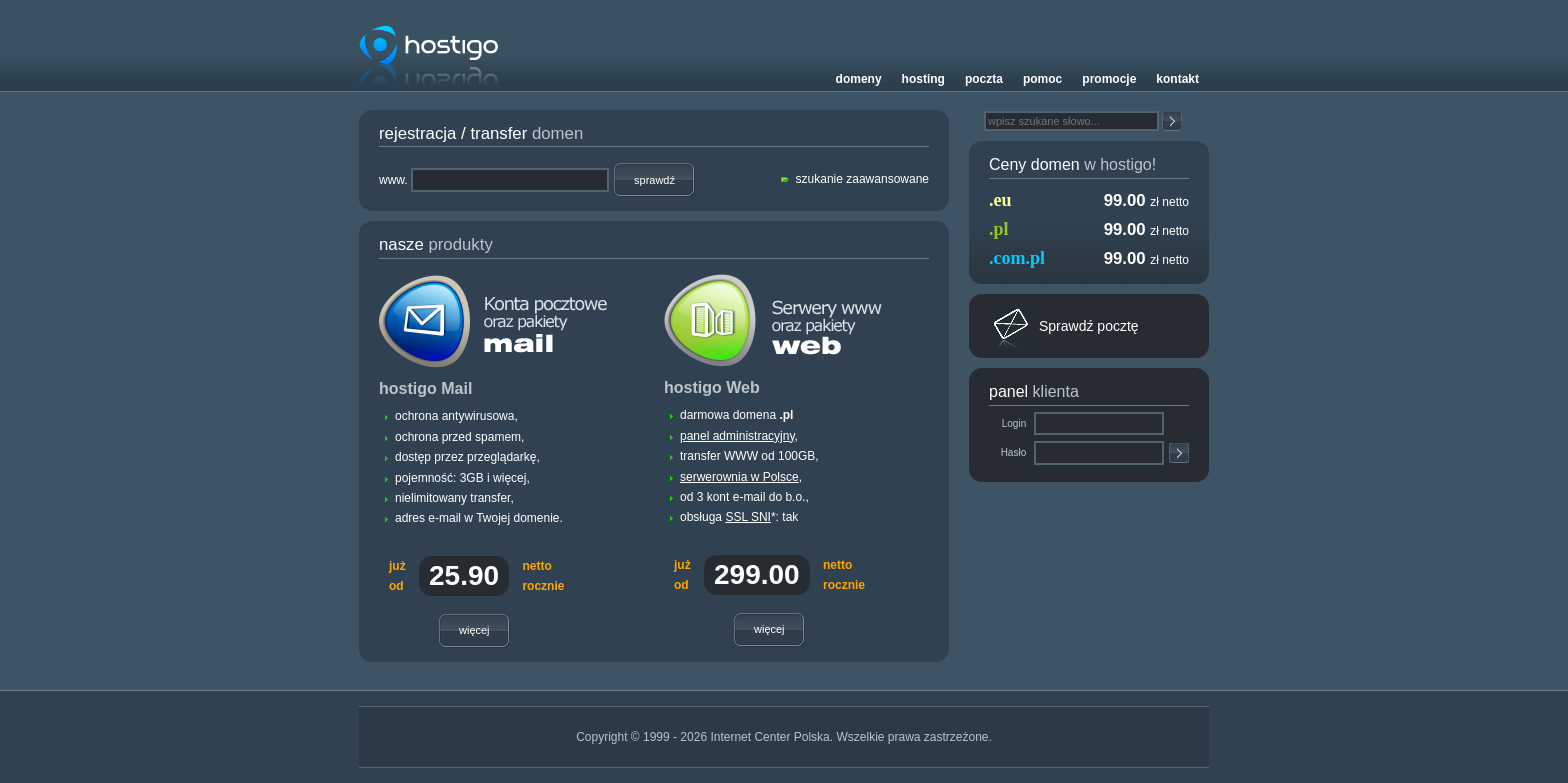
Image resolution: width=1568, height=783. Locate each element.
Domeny (859, 79)
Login (1015, 423)
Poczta (984, 79)
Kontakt (1177, 79)
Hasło (1015, 452)
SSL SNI (748, 517)
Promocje (1109, 79)
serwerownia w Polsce (739, 477)
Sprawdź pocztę (1089, 326)
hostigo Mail (425, 388)
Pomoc (1042, 79)
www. (393, 180)
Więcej (474, 630)
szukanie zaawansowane (862, 179)
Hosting (923, 79)
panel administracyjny (737, 436)
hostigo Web (712, 387)
